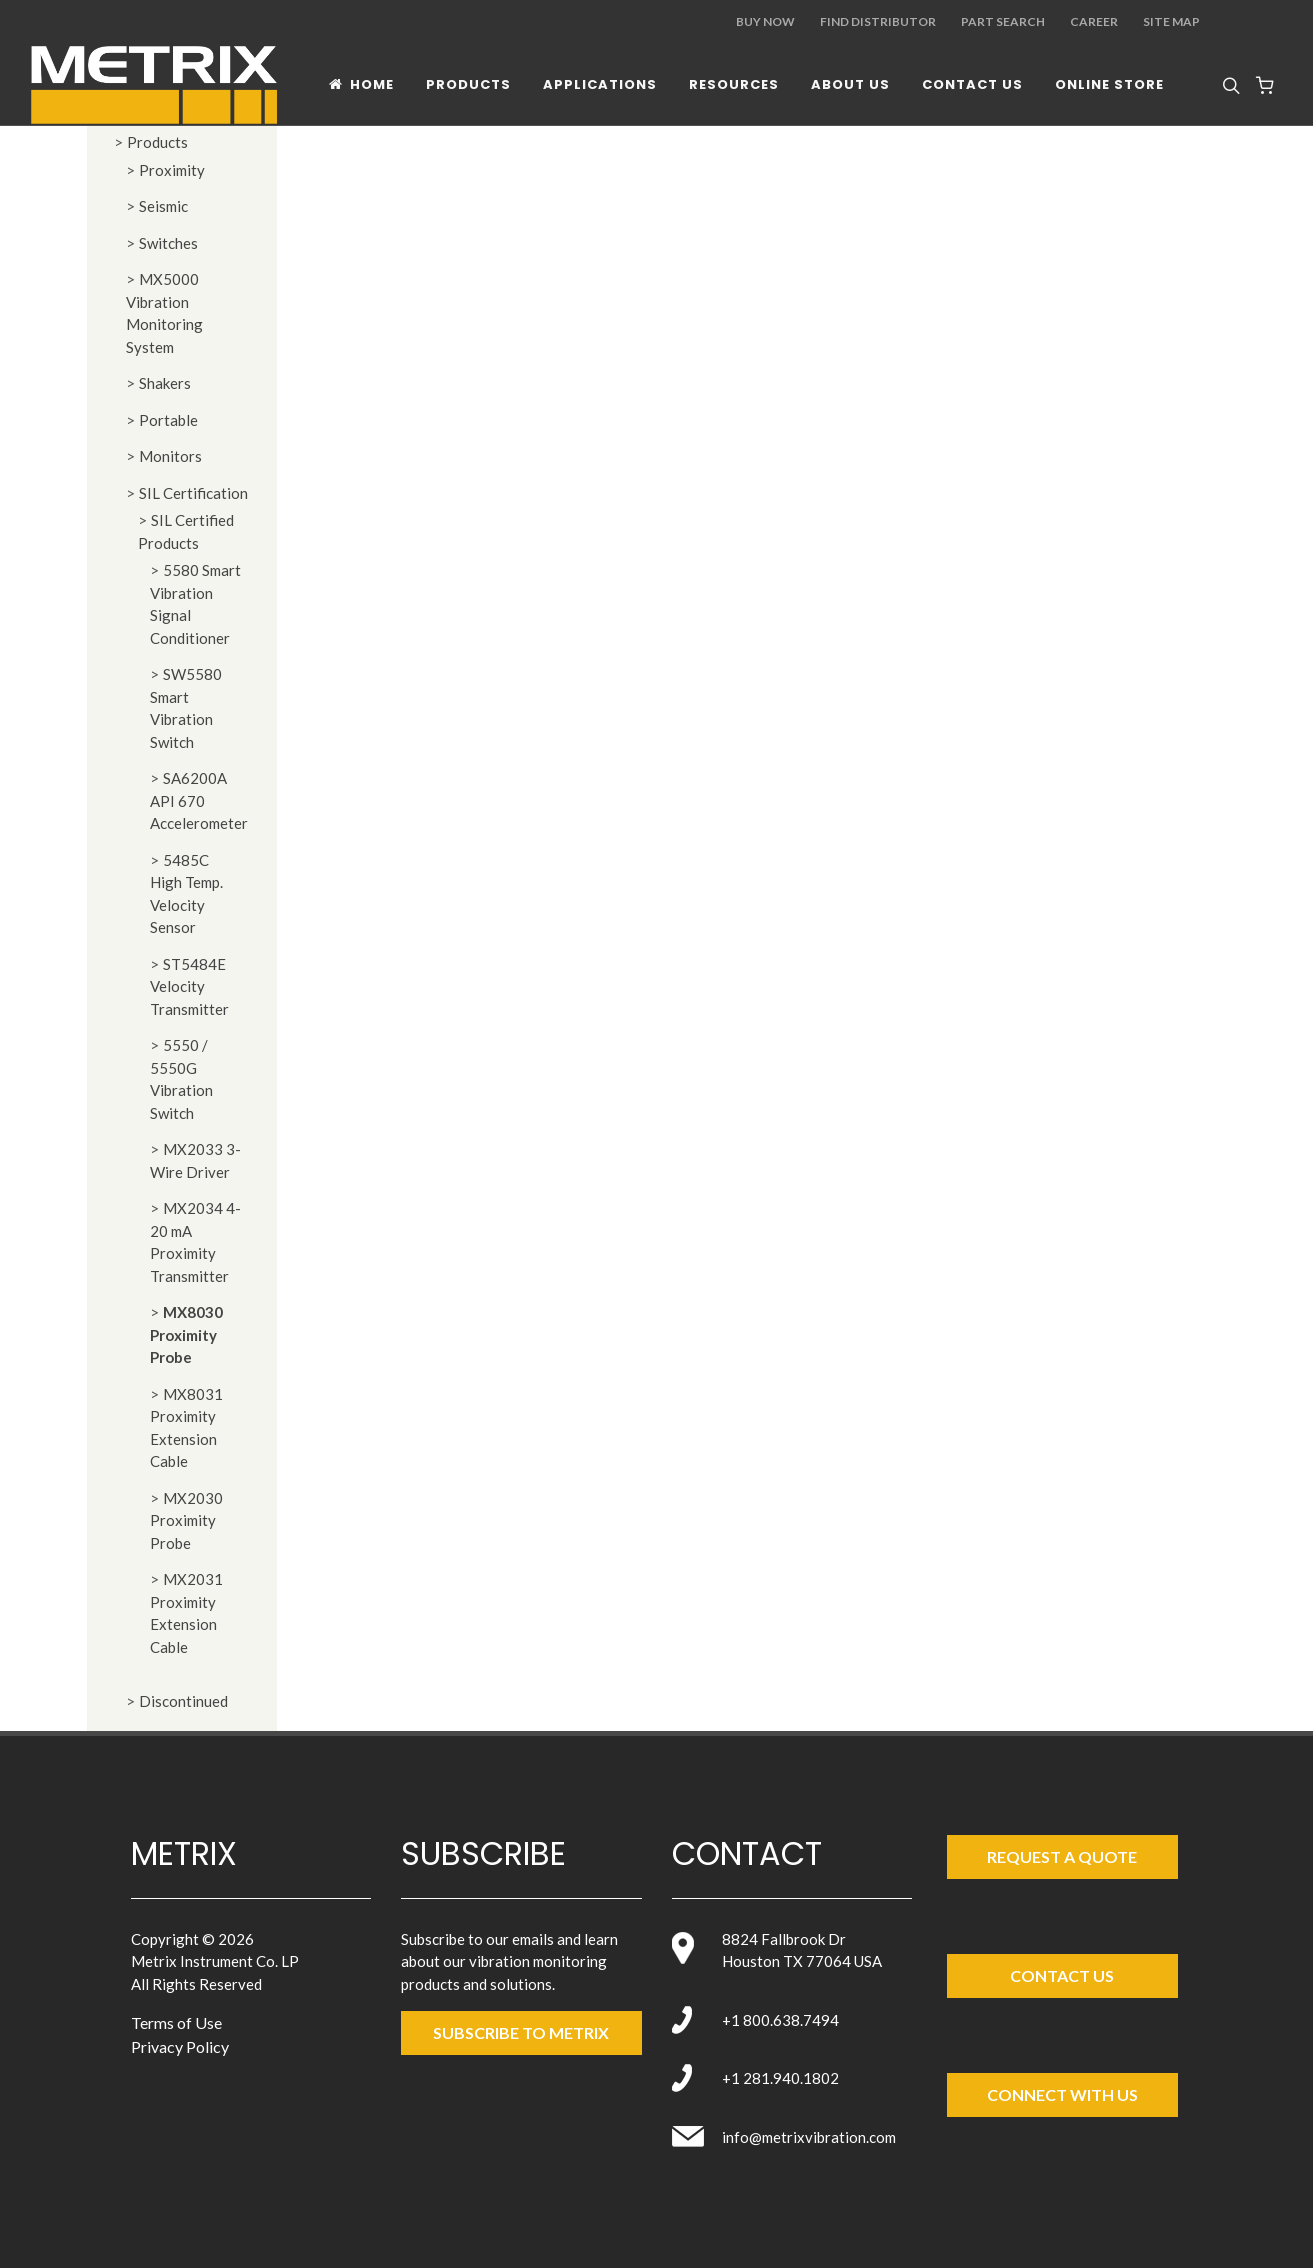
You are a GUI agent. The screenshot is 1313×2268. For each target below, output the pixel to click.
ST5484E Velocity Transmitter (189, 986)
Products (157, 142)
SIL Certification (193, 493)
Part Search (1003, 21)
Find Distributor (878, 21)
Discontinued (183, 1701)
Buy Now (765, 21)
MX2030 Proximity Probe (186, 1520)
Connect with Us (1062, 2094)
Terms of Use (176, 2022)
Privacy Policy (180, 2046)
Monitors (170, 456)
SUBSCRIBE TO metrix (521, 2032)
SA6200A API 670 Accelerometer (199, 800)
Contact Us (1062, 1975)
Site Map (1171, 21)
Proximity (172, 170)
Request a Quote (1062, 1856)
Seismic (163, 206)
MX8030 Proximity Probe (186, 1334)
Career (1094, 21)
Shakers (165, 383)
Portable (168, 420)
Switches (168, 243)
